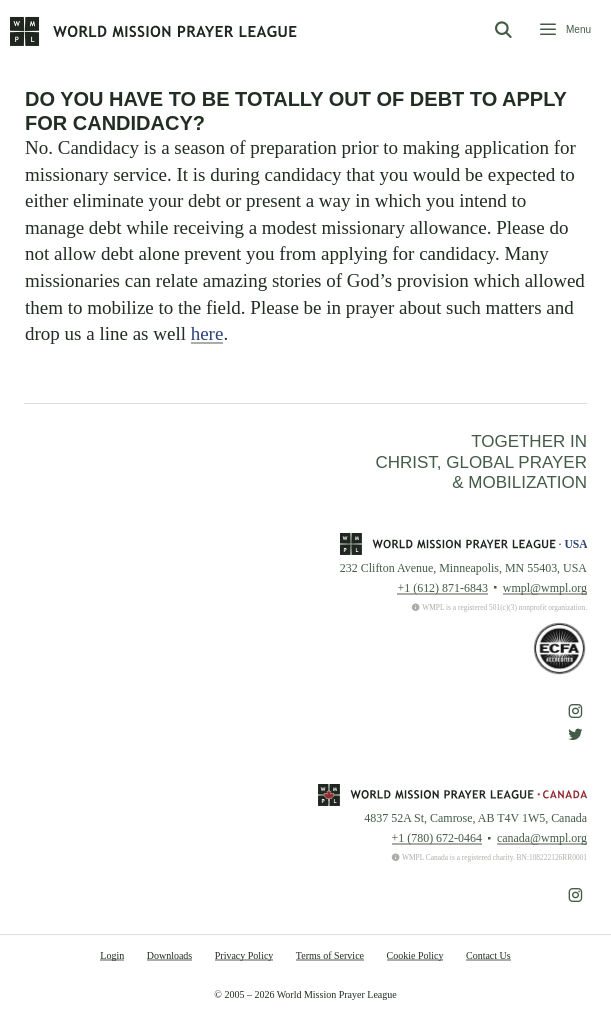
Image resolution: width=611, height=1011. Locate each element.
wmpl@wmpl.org (545, 588)
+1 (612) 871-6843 (442, 588)
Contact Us (488, 955)
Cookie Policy (415, 955)
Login (112, 955)
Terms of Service (330, 955)
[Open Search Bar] (502, 31)
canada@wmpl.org (542, 838)
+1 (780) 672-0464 (437, 838)
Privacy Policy (244, 955)
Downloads (170, 955)
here (207, 333)
